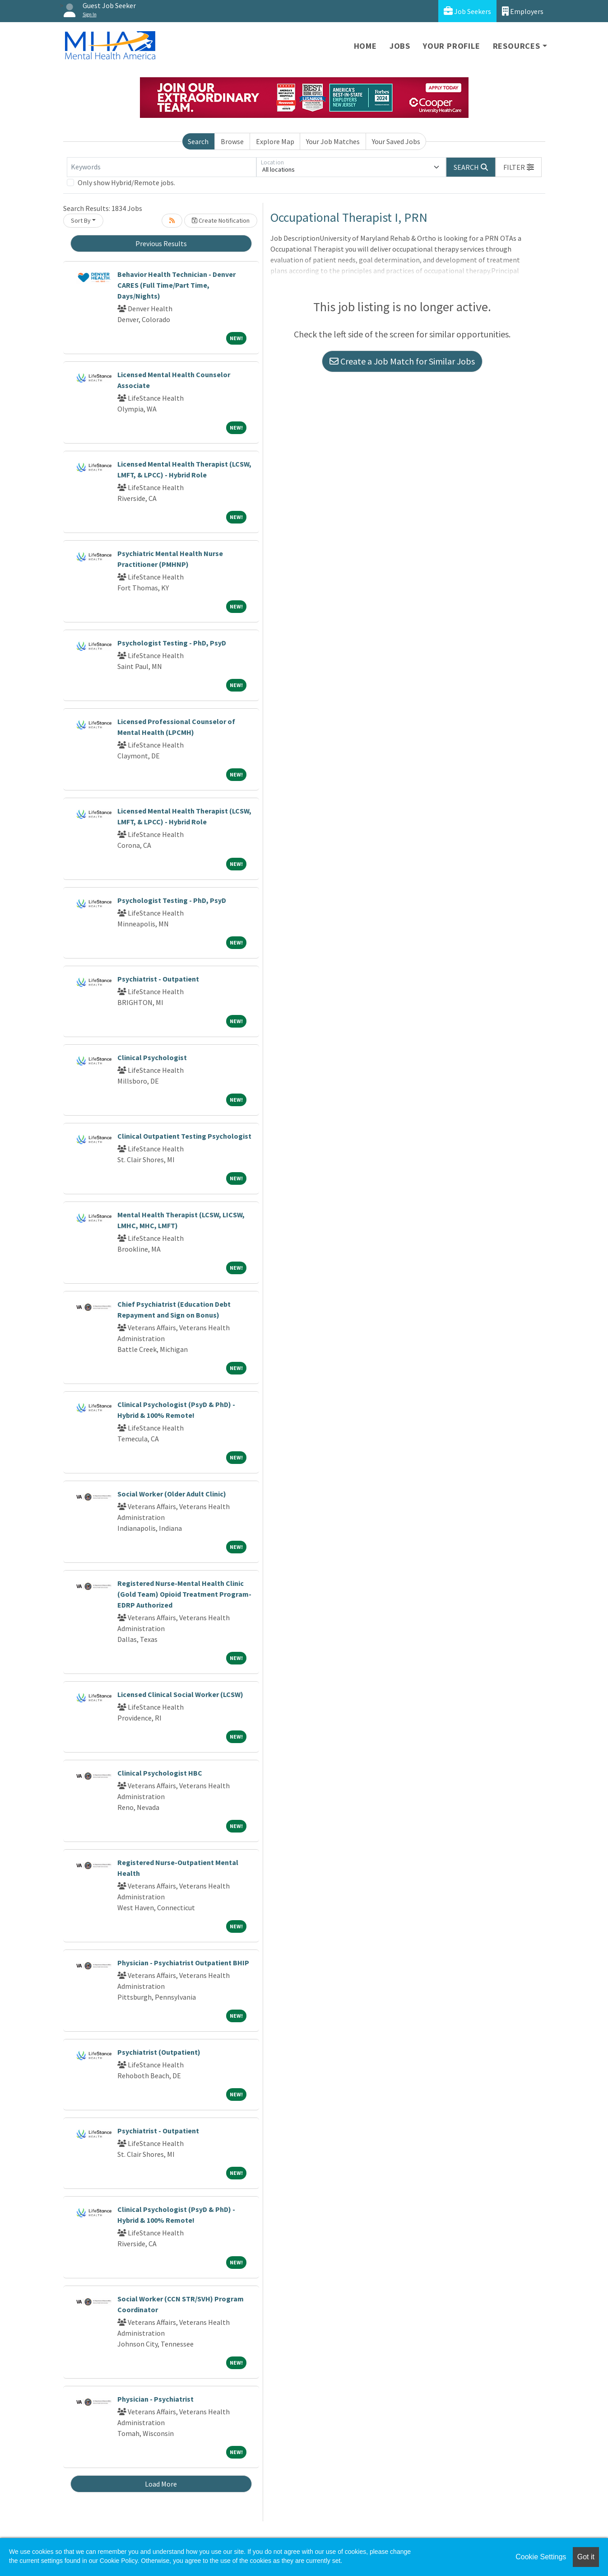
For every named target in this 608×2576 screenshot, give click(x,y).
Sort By (81, 220)
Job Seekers (467, 11)
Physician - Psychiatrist (155, 2398)
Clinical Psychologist (152, 1057)
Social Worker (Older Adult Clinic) (171, 1493)
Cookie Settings (540, 2557)
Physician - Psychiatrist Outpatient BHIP (183, 1962)
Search (198, 141)
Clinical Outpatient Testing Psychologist (184, 1136)
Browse (232, 141)
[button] (519, 167)
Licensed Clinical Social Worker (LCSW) (180, 1694)
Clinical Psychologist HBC (159, 1772)
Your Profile (451, 46)
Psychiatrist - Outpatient (158, 978)
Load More (161, 2483)
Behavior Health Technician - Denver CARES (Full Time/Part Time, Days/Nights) (176, 285)
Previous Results (161, 243)
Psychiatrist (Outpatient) (158, 2052)
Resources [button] (516, 46)
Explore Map (275, 141)
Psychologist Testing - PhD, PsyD (171, 642)
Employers (522, 11)
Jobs (400, 46)
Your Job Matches (333, 141)
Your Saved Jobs (396, 141)
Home (365, 46)
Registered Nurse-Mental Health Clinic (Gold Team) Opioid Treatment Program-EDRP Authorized (184, 1594)
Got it (585, 2557)
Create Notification (221, 220)
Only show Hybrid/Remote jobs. (126, 182)
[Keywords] (161, 167)
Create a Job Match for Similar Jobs (402, 361)
